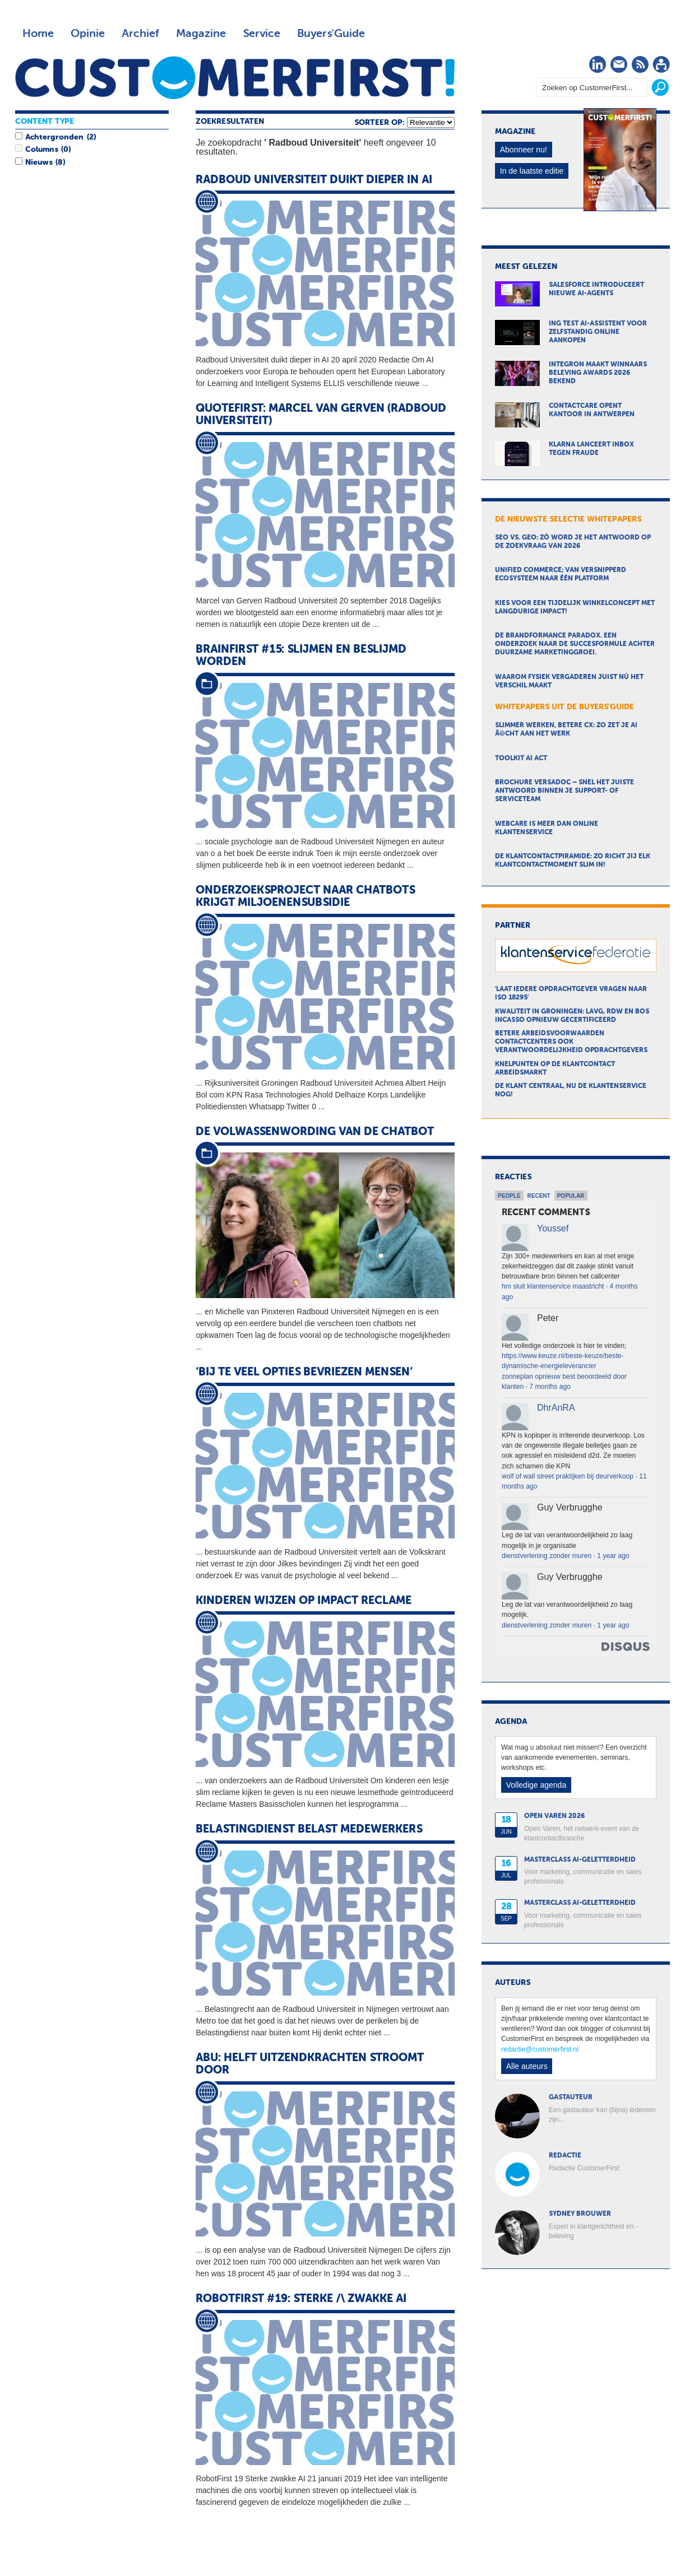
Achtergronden (54, 137)
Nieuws (38, 162)
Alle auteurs (527, 2066)
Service (261, 33)
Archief (140, 33)
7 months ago (550, 1387)
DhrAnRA (556, 1407)
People (509, 1196)
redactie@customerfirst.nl (539, 2049)
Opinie (88, 33)
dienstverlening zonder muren (546, 1556)
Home (38, 33)
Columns (41, 150)
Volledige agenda (536, 1784)
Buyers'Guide (331, 33)
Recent (538, 1196)
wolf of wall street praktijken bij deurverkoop (567, 1476)
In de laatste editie (532, 170)
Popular (571, 1196)
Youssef (552, 1228)
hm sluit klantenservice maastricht (553, 1286)
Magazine (201, 33)
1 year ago (613, 1556)
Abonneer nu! (523, 149)
